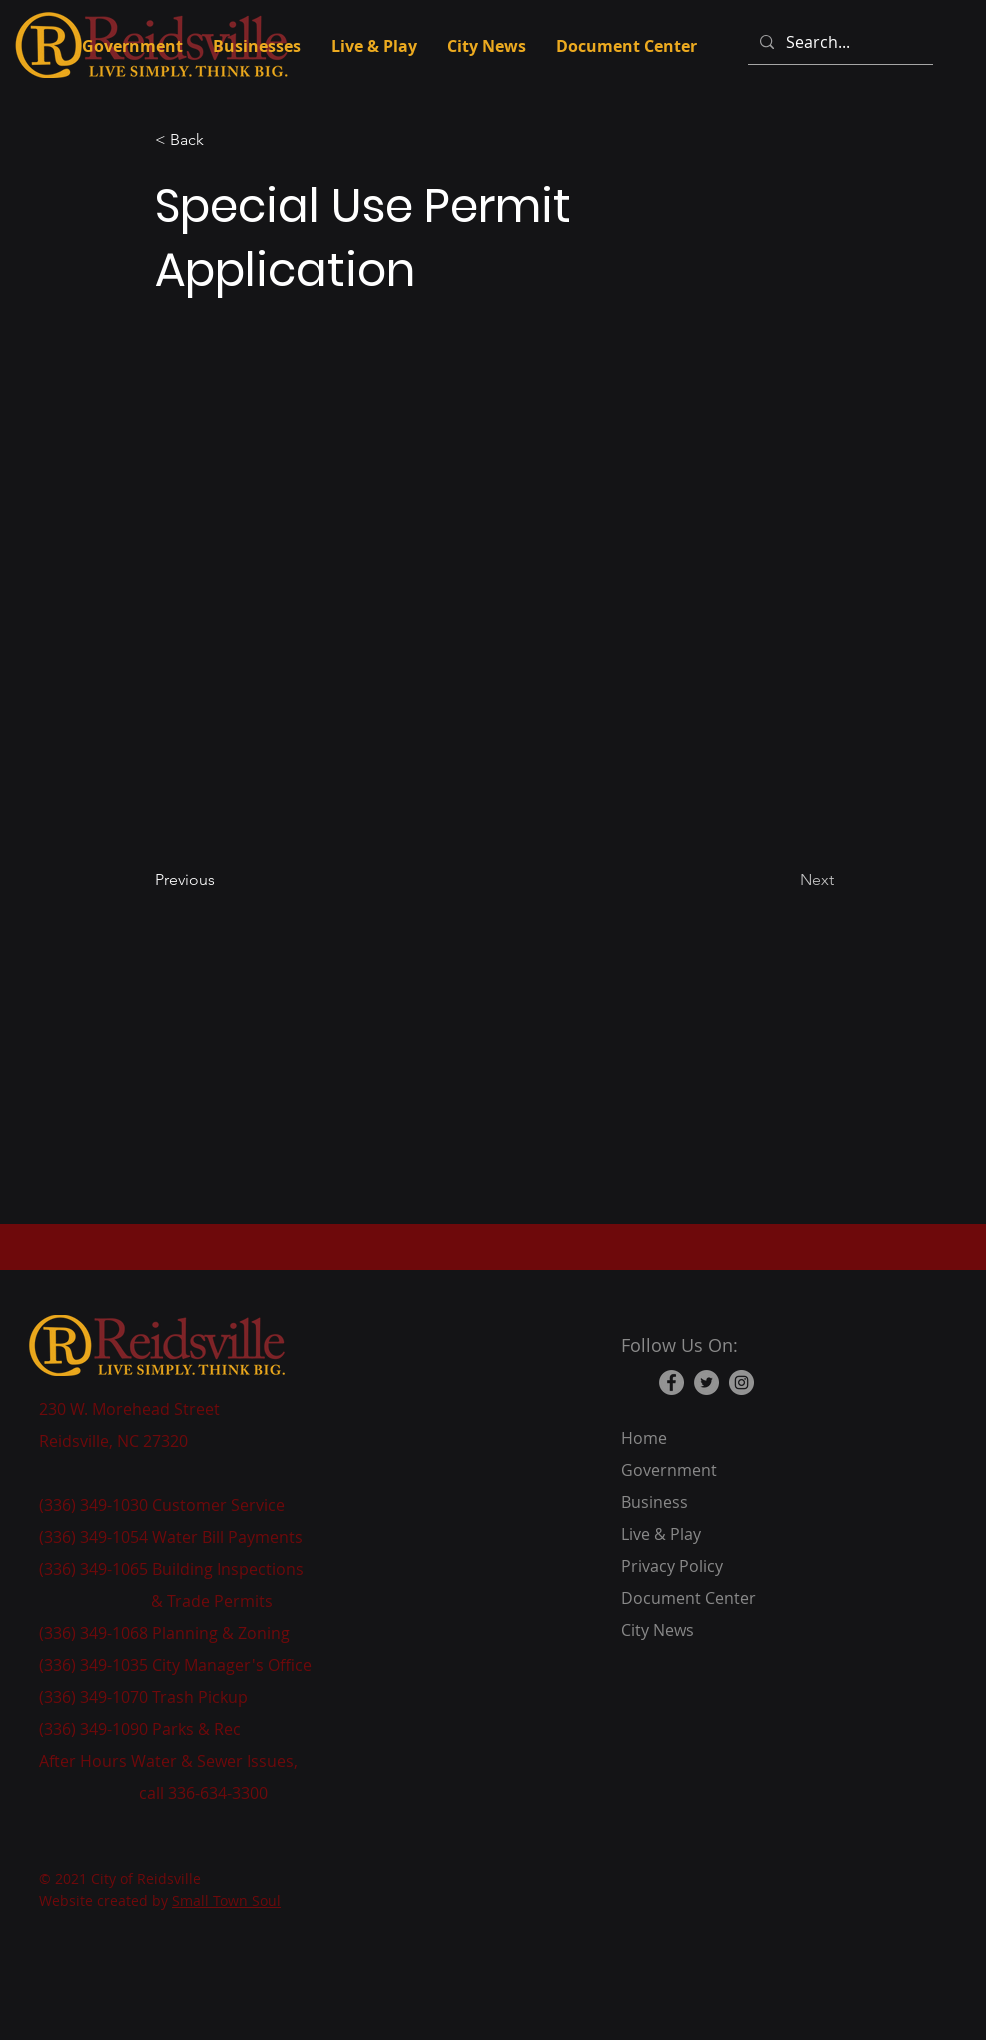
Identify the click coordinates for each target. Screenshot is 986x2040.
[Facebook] (671, 1382)
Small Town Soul (226, 1900)
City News (657, 1630)
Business (654, 1502)
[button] (221, 140)
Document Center (688, 1598)
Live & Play (661, 1534)
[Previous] (221, 880)
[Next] (784, 880)
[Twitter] (706, 1382)
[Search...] (838, 42)
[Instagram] (741, 1382)
